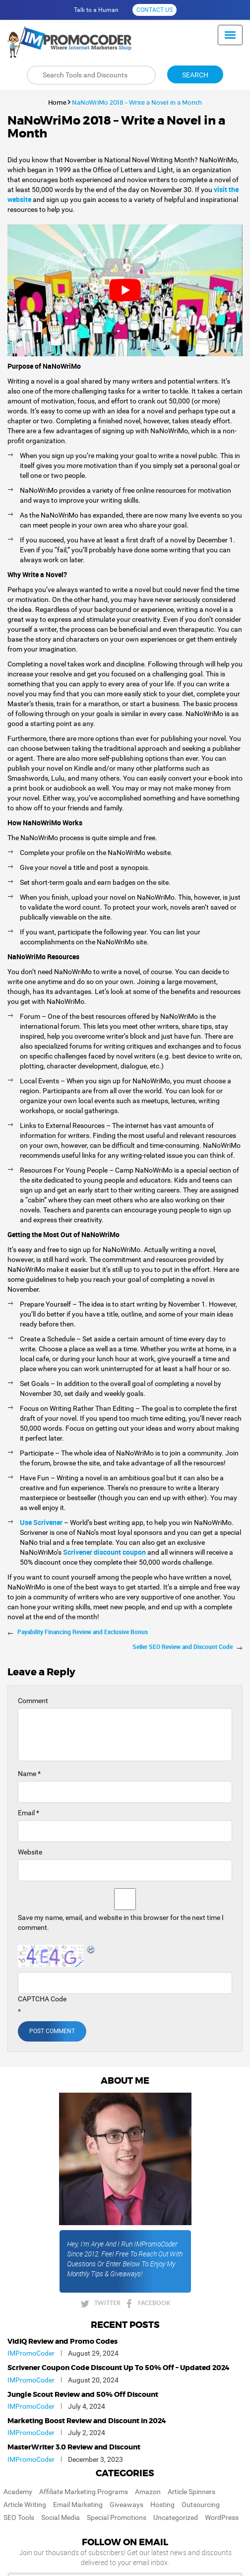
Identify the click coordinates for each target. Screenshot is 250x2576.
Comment (33, 1701)
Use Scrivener (41, 1522)
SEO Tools (18, 2517)
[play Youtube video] (125, 290)
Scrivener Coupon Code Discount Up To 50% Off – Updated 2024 (118, 2368)
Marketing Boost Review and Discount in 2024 (86, 2421)
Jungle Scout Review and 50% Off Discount (82, 2394)
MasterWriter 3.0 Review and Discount (73, 2447)
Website (30, 1852)
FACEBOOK (154, 2303)
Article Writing (24, 2505)
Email (28, 1813)
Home (57, 102)
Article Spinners (191, 2492)
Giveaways (126, 2505)
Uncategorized (175, 2517)
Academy (17, 2492)
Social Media (60, 2517)
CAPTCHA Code (42, 1999)
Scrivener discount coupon (104, 1552)
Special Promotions (116, 2517)
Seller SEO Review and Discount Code (182, 1647)
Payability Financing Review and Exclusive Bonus (82, 1632)
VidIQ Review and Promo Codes (62, 2341)
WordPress (222, 2517)
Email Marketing (78, 2505)
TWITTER (107, 2303)
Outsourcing (201, 2505)
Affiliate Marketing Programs (83, 2492)
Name (29, 1774)
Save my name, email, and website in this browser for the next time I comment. (121, 1922)
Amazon (148, 2492)
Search (195, 75)
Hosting (162, 2505)
